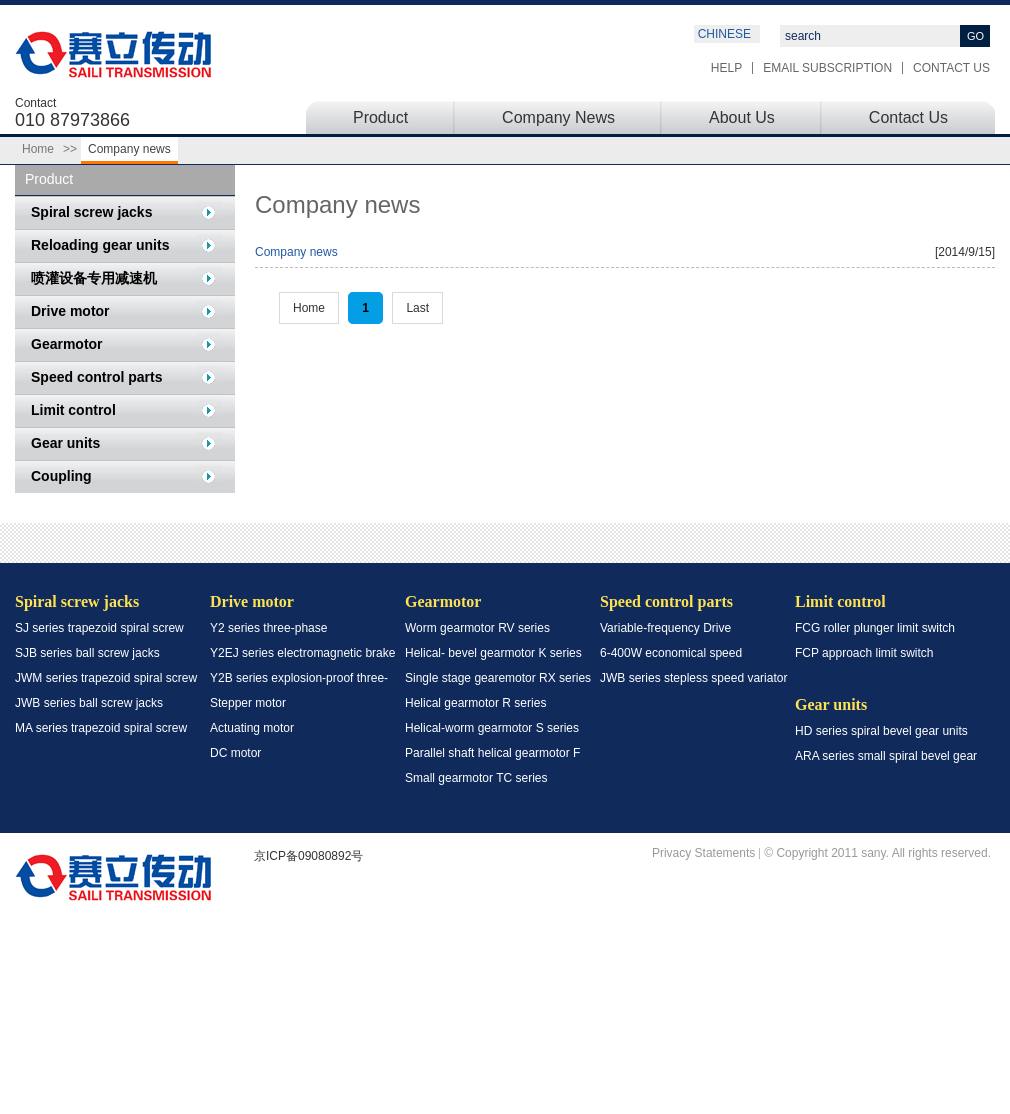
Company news (296, 252)
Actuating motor (252, 728)
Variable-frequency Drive (665, 628)
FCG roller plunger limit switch (875, 628)
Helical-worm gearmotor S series (492, 728)
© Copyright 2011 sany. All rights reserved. (877, 853)
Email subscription (827, 68)
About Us (742, 117)
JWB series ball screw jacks (89, 703)
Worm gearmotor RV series (477, 628)
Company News (558, 117)
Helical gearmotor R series (475, 703)
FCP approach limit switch (864, 653)
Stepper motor (248, 703)
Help (726, 68)
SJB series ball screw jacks (87, 653)
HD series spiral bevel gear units (881, 731)
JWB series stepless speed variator (693, 678)
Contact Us (951, 68)
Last (417, 308)
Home (38, 149)
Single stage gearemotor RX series (498, 678)
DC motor (235, 753)
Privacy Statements (703, 853)
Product (380, 117)
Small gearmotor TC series (476, 778)
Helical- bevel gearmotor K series (493, 653)
